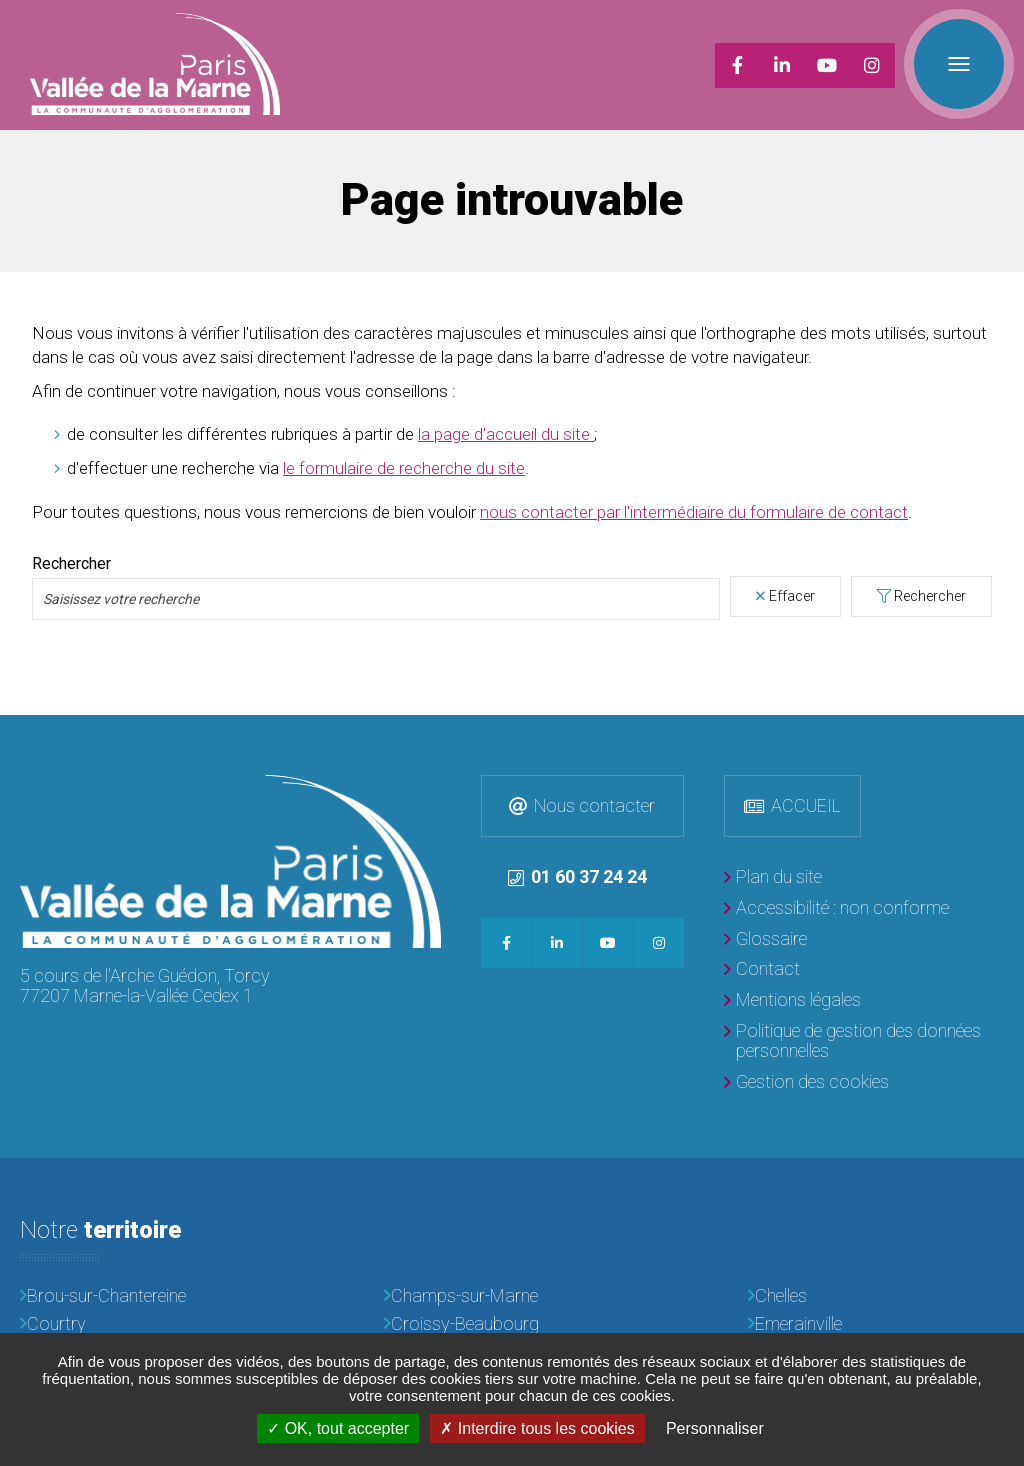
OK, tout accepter (338, 1428)
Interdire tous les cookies (537, 1428)
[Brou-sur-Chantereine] (148, 1296)
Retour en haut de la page (1004, 735)
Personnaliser (715, 1428)
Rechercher (930, 596)
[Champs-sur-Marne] (512, 1296)
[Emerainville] (876, 1324)
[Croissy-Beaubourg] (512, 1324)
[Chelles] (876, 1296)
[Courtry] (148, 1324)
